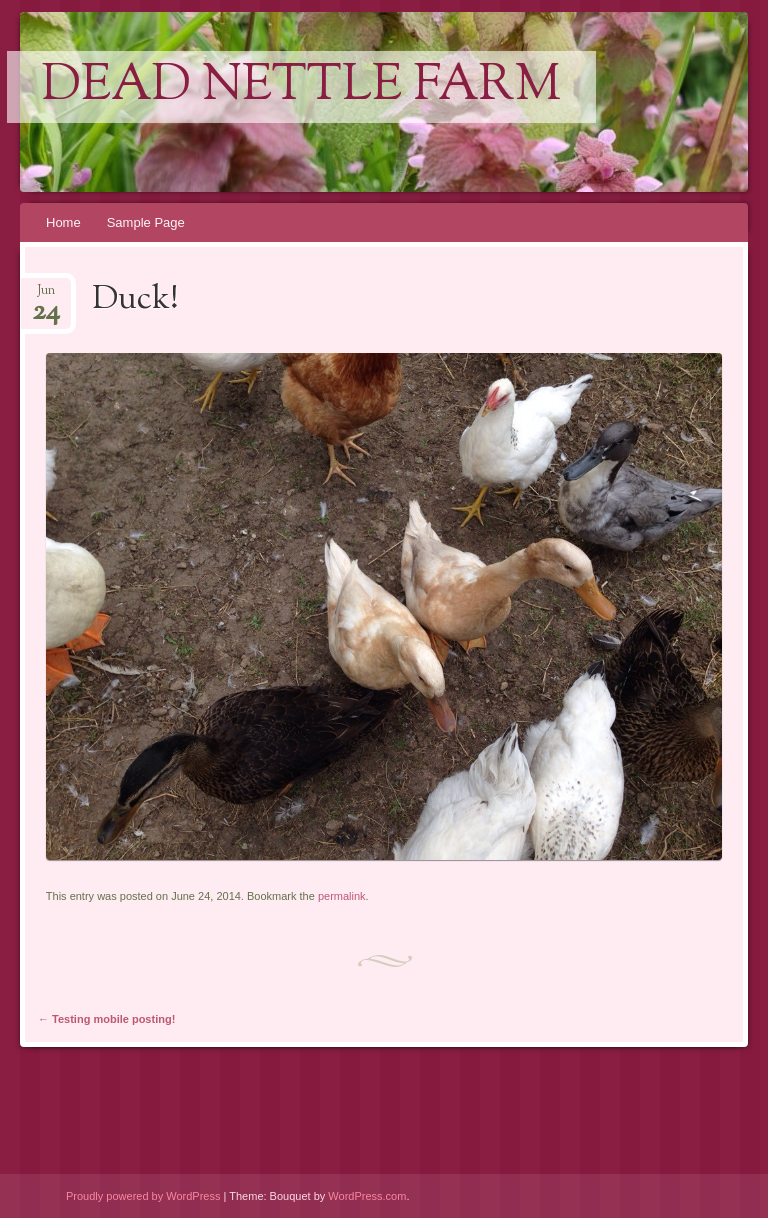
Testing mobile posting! (106, 1019)
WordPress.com (367, 1196)
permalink (342, 896)
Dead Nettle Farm (301, 87)
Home (63, 222)
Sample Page (146, 222)
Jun (46, 296)
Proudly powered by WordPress (143, 1196)
